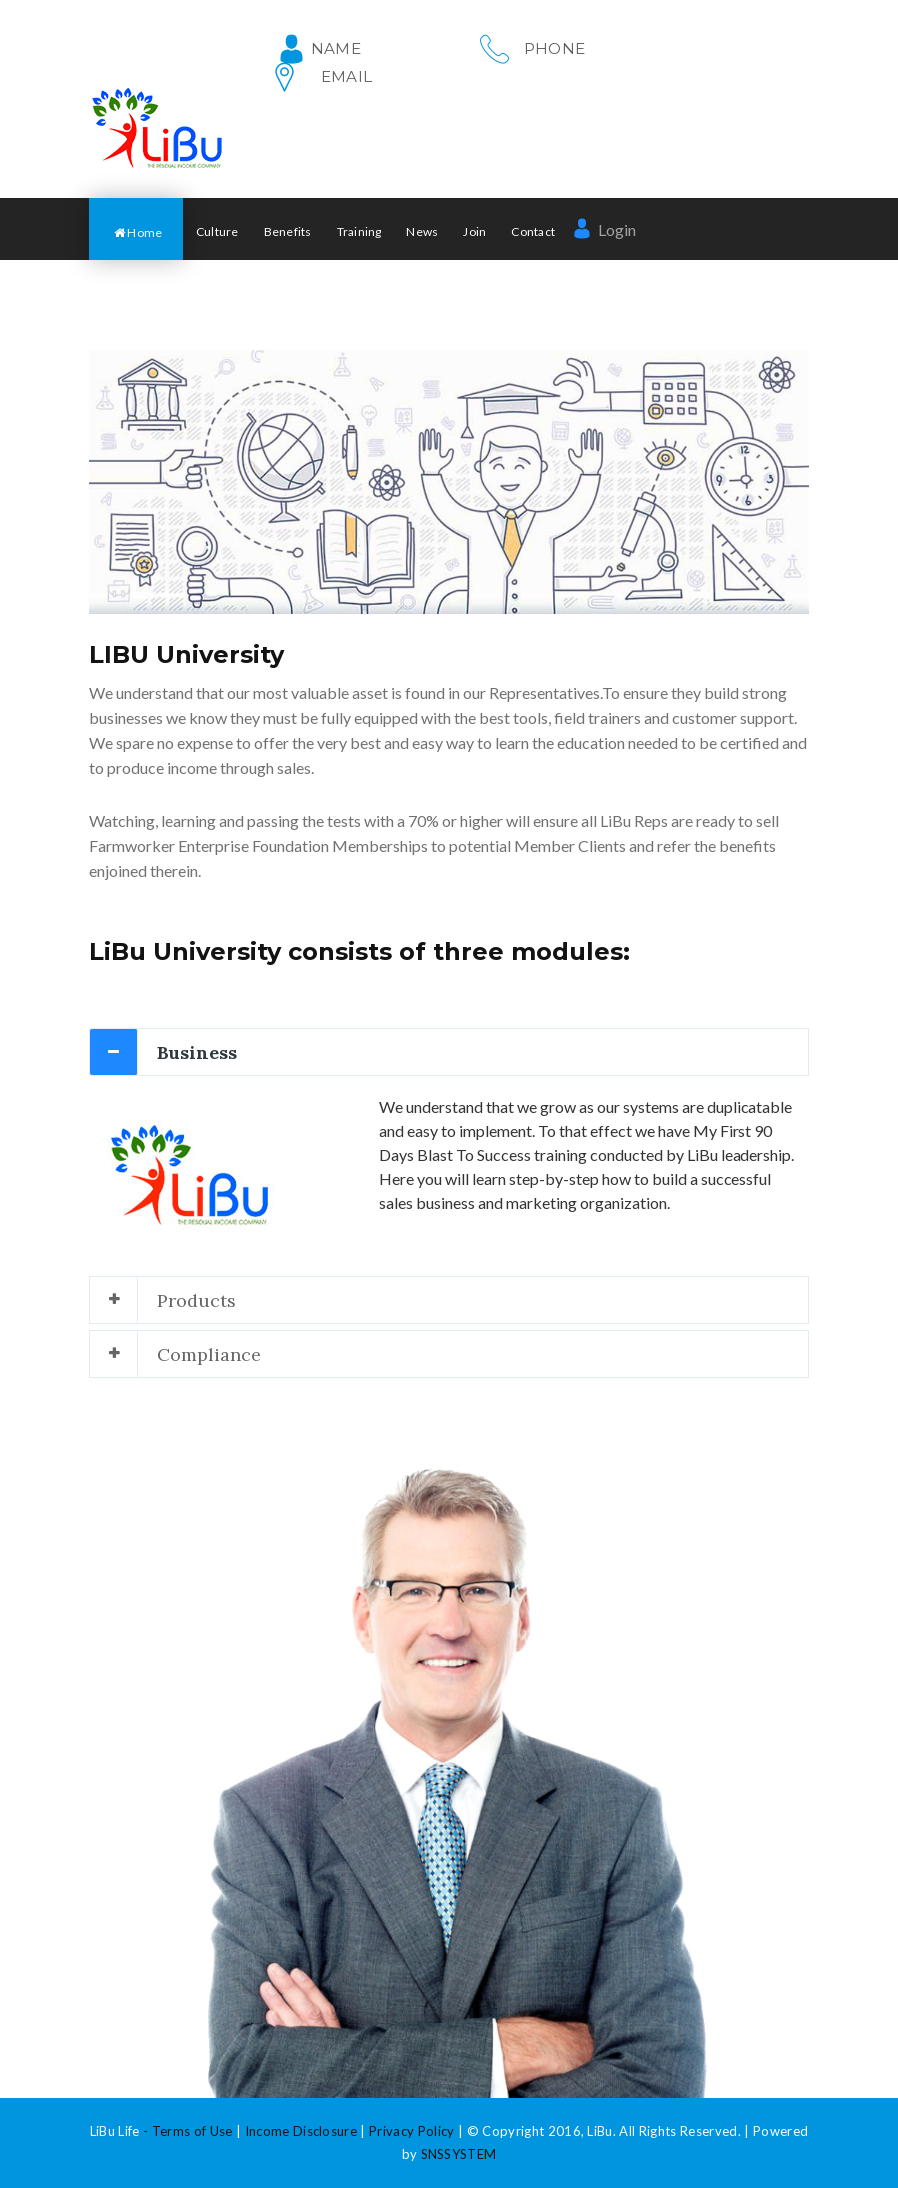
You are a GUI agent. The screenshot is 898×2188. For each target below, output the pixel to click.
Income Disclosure (301, 2131)
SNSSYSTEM (459, 2154)
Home (138, 232)
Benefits (288, 231)
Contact (533, 231)
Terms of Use (192, 2131)
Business (197, 1052)
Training (359, 231)
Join (474, 231)
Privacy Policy (412, 2131)
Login (604, 229)
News (422, 231)
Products (196, 1300)
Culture (217, 231)
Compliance (209, 1354)
